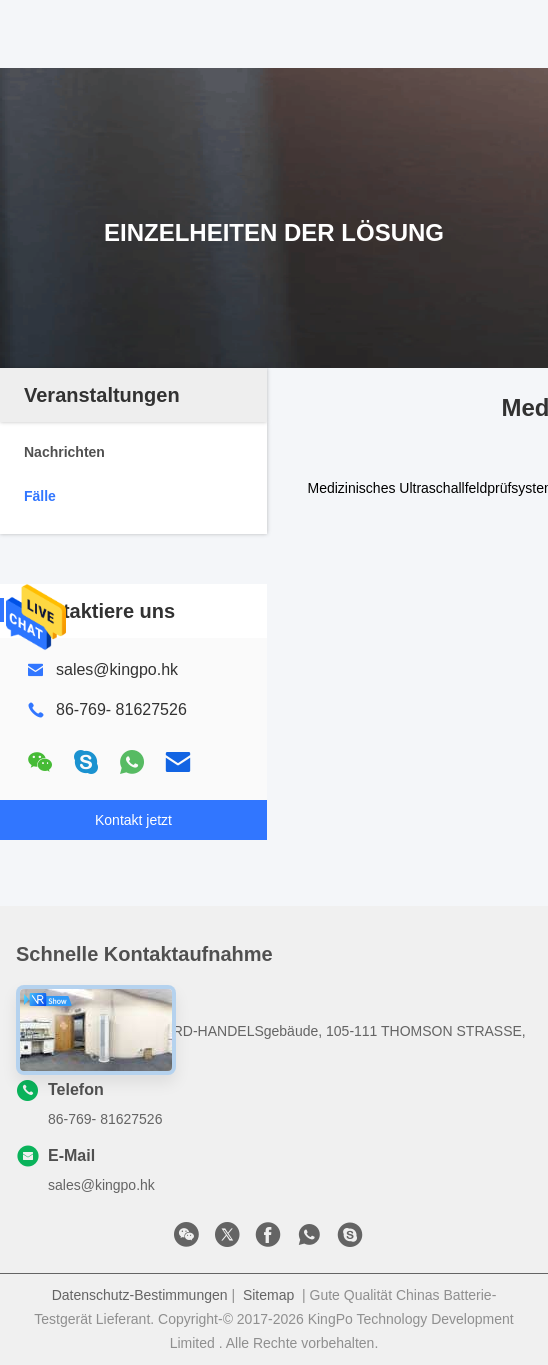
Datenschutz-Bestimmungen (140, 1295)
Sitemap (268, 1295)
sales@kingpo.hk (117, 669)
